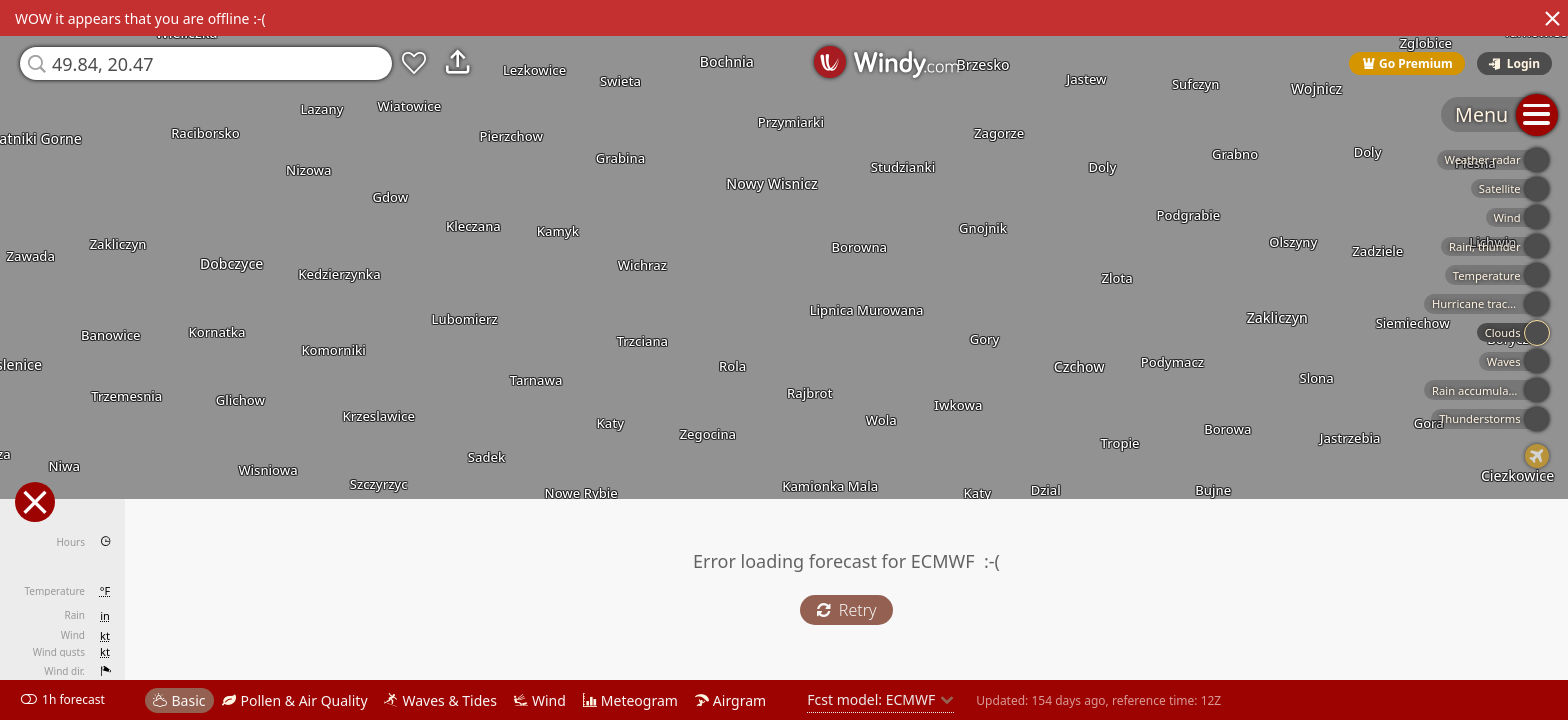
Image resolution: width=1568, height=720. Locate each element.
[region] (784, 360)
